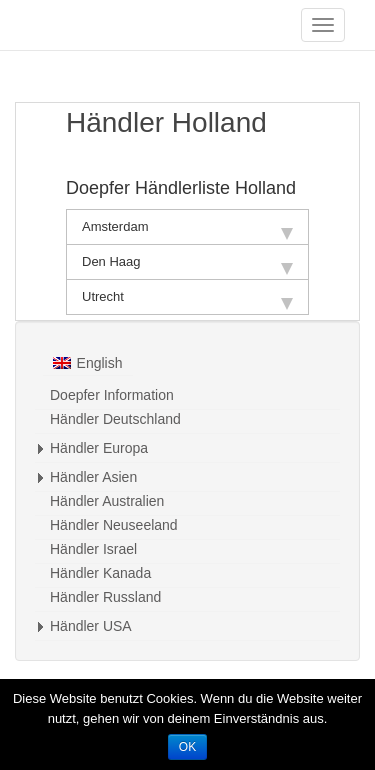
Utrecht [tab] (187, 299)
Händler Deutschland (115, 419)
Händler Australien (107, 501)
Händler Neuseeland (114, 525)
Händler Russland (105, 597)
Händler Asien (93, 477)
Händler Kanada (100, 573)
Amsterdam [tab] (187, 229)
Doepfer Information (112, 395)
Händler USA (91, 626)
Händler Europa (99, 448)
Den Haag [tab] (187, 264)
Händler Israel (93, 549)
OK (187, 747)
